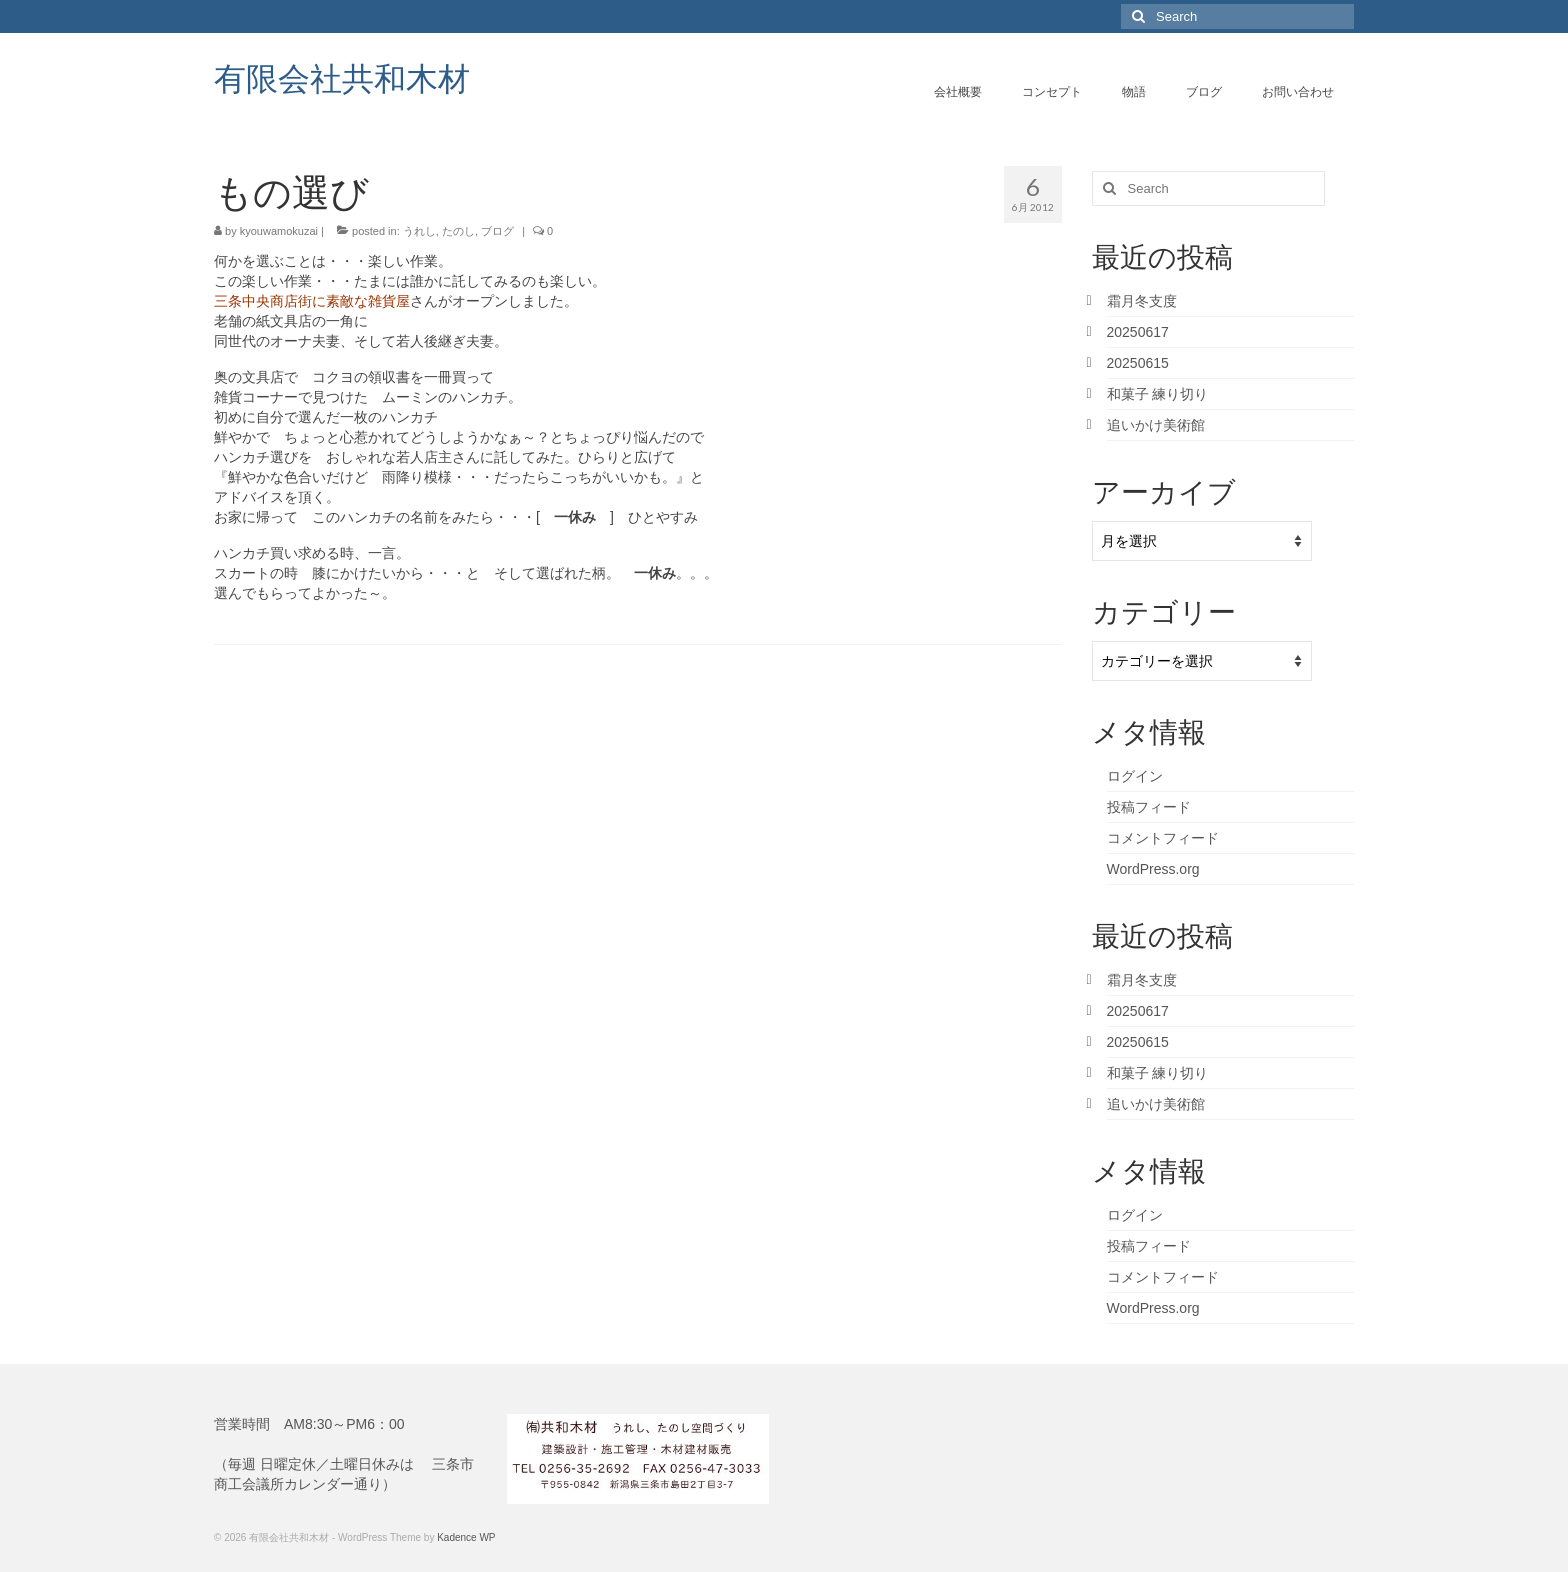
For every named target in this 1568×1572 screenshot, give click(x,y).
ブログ (497, 231)
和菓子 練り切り (1158, 394)
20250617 (1138, 332)
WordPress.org (1153, 869)
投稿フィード (1149, 807)
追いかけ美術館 (1156, 425)
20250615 (1138, 363)
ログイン (1135, 776)
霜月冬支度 (1142, 301)
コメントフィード (1163, 838)
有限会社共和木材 (342, 77)
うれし (419, 231)
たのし (458, 231)
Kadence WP (466, 1537)
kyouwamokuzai (279, 231)
